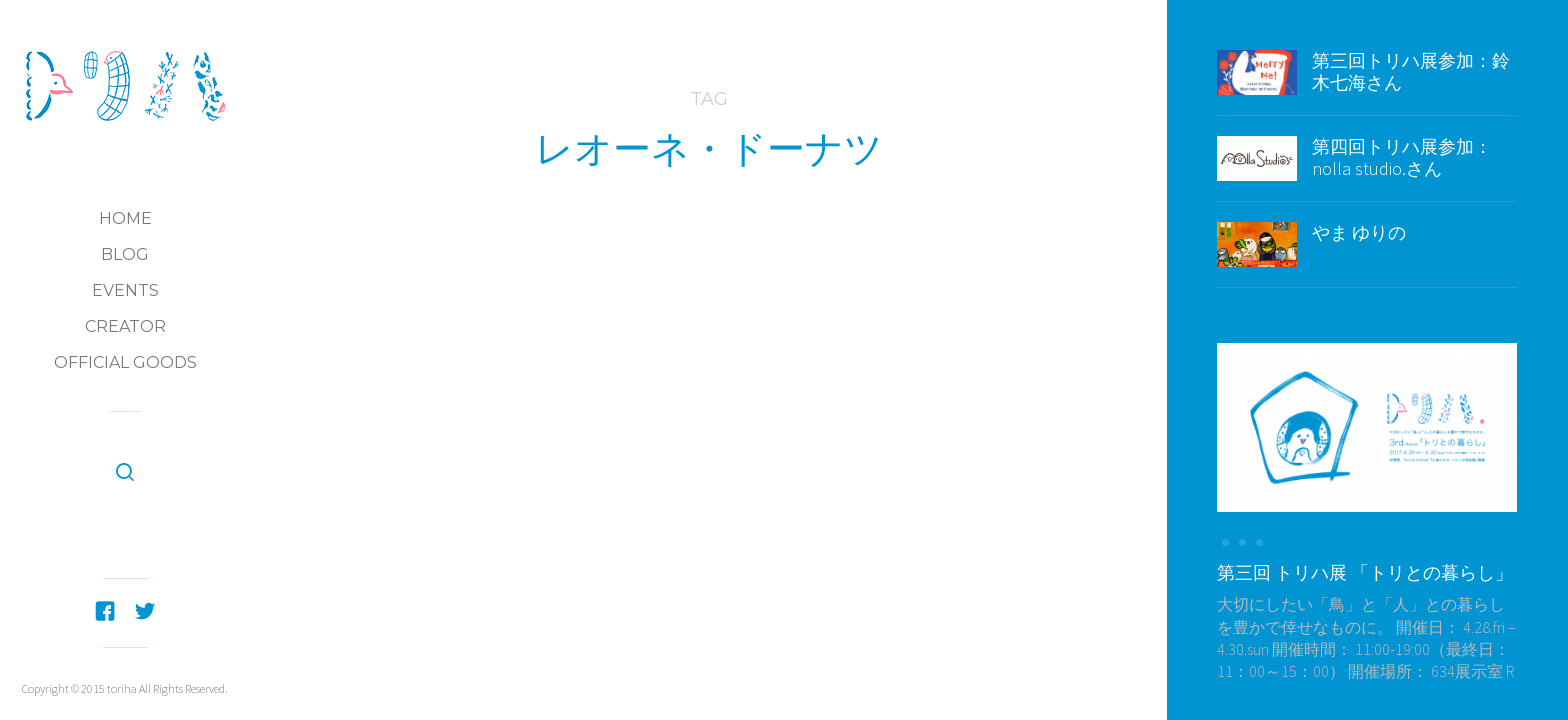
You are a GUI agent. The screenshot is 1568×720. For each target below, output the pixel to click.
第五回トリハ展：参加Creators (748, 326)
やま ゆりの (1359, 232)
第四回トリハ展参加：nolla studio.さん (1402, 157)
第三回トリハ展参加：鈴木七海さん (1411, 71)
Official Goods (125, 362)
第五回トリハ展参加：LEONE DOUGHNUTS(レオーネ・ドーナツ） (708, 380)
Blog (125, 254)
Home (125, 218)
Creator (125, 326)
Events (125, 290)
